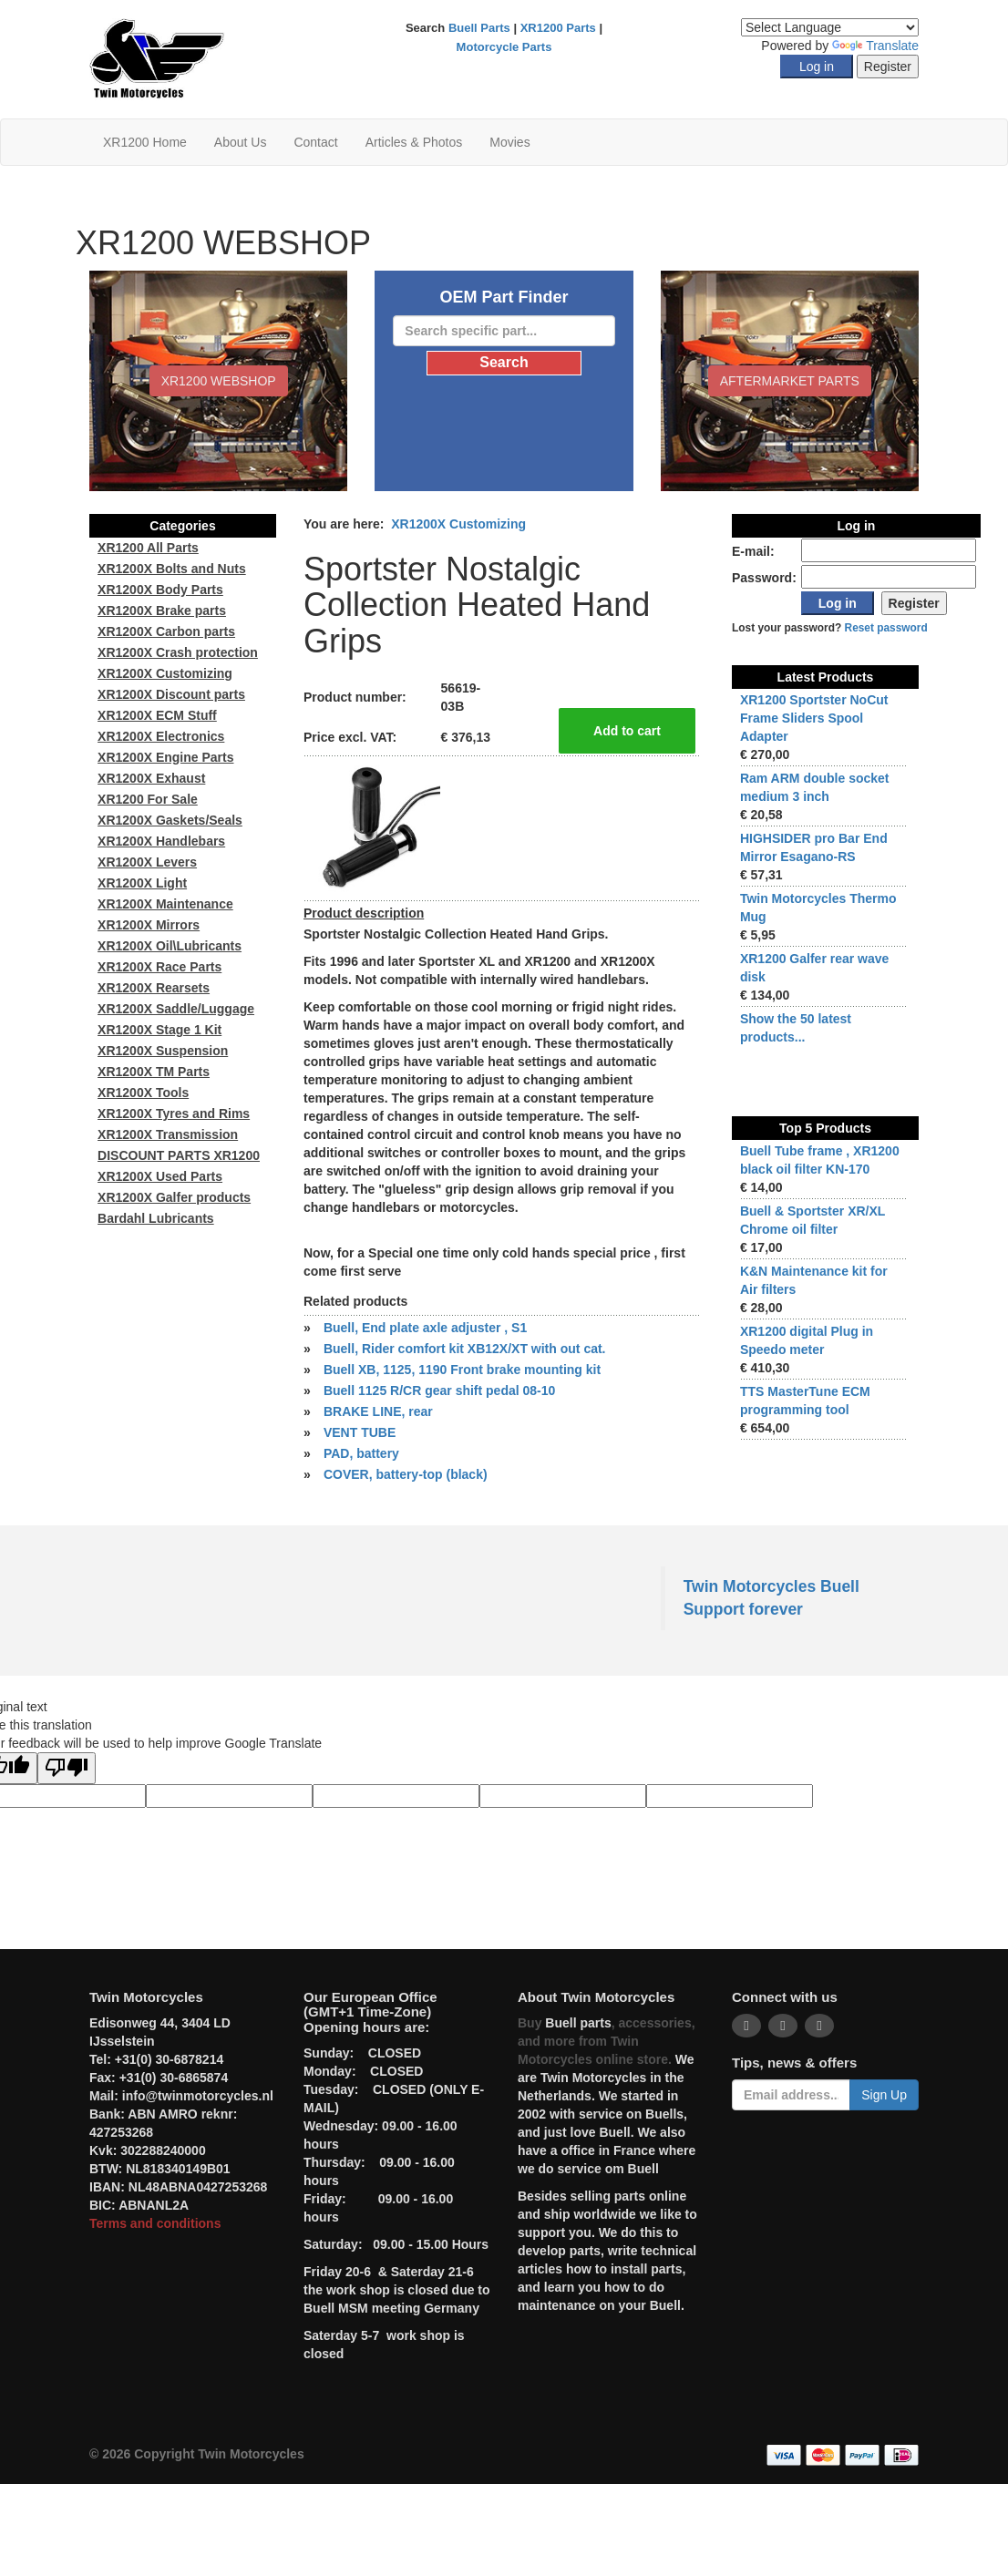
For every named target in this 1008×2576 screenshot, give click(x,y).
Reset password (886, 627)
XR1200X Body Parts (160, 589)
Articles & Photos (414, 142)
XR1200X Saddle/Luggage (176, 1008)
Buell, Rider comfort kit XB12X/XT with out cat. (465, 1348)
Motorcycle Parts (504, 47)
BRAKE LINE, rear (378, 1411)
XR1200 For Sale (148, 799)
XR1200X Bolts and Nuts (172, 568)
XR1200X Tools (143, 1092)
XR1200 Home (145, 142)
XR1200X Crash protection (178, 652)
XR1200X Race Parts (159, 967)
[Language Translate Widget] (830, 27)
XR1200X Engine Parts (165, 757)
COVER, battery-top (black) (406, 1474)
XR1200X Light (142, 883)
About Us (240, 142)
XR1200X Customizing (458, 524)
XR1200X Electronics (161, 736)
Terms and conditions (155, 2223)
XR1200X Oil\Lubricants (170, 946)
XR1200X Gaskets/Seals (170, 820)
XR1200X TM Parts (154, 1071)
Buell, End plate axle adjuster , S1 (425, 1327)
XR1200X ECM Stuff (157, 715)
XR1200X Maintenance (165, 904)
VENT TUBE (360, 1432)
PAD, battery (361, 1453)
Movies (509, 142)
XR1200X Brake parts (162, 610)
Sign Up (884, 2095)
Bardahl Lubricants (156, 1218)
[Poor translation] (66, 1768)
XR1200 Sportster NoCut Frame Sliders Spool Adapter (814, 718)
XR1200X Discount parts (171, 694)
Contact (315, 142)
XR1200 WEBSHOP (218, 381)
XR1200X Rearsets (154, 987)
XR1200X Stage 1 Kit (159, 1029)
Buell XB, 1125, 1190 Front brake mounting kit (462, 1369)
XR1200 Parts (558, 28)
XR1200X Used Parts (160, 1176)
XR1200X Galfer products (174, 1197)
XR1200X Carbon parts (166, 631)
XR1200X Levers (147, 862)
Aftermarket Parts (789, 381)
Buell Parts (479, 28)
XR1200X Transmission (168, 1134)
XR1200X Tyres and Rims (174, 1113)
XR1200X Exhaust (151, 778)
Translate (875, 45)
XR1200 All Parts (148, 547)
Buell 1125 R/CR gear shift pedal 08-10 (439, 1390)
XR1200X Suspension (163, 1050)
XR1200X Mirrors (149, 925)
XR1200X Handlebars (161, 841)
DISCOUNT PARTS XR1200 (179, 1155)
